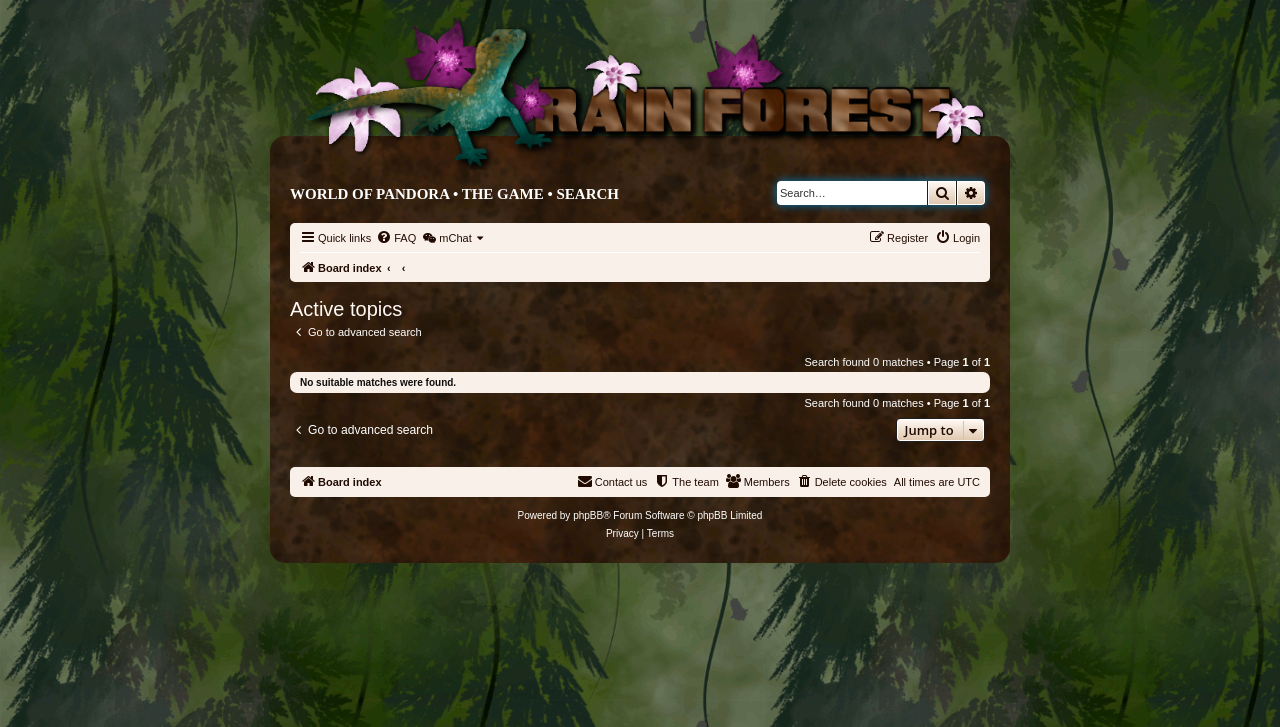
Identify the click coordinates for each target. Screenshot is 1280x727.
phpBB (588, 515)
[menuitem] (396, 238)
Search (587, 194)
